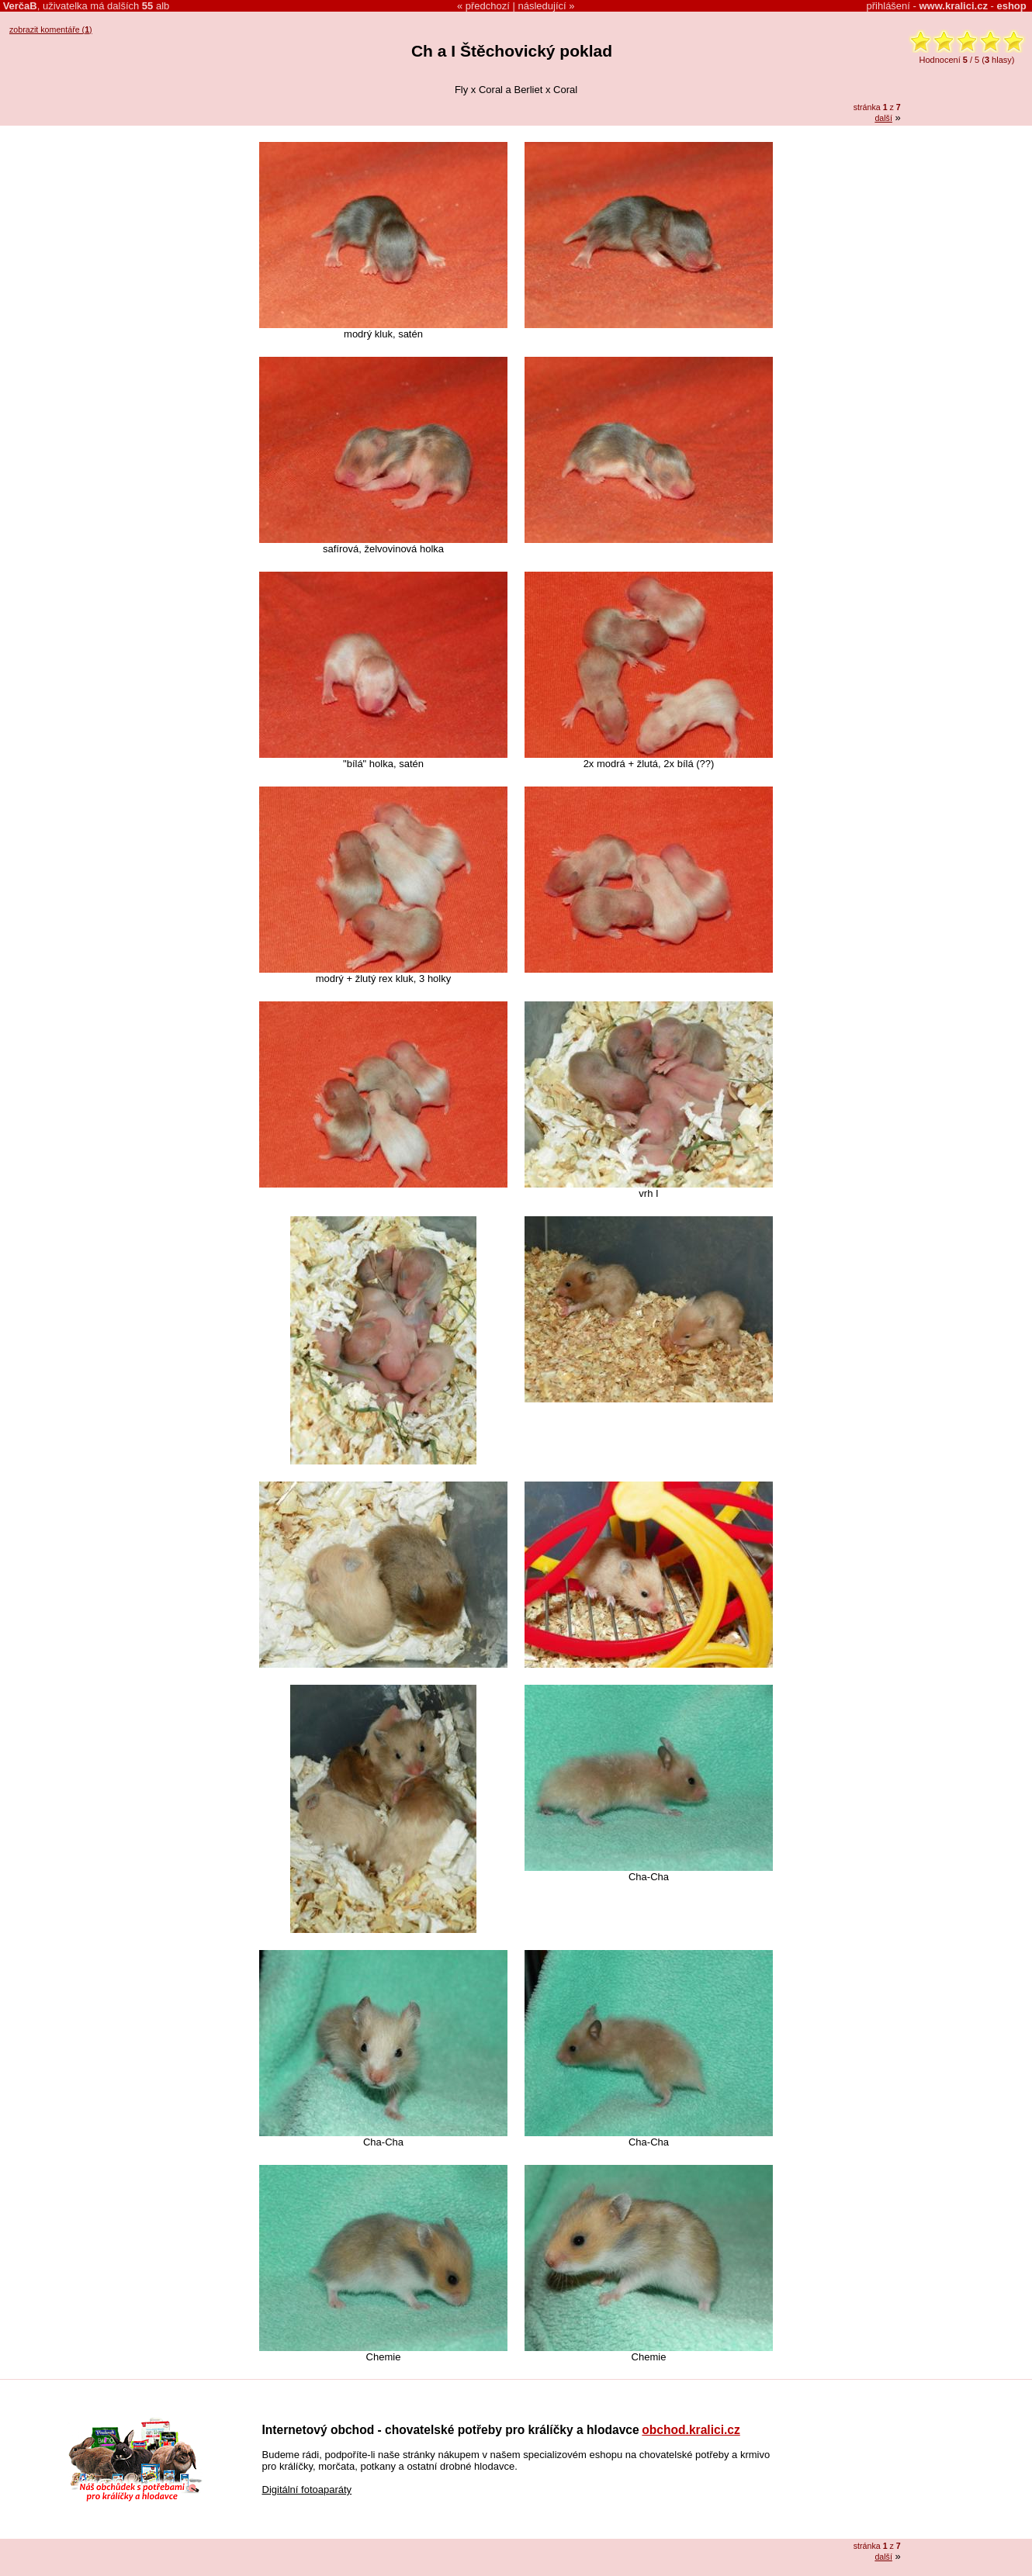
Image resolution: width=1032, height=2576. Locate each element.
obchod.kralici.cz (691, 2429)
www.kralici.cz (953, 6)
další (883, 118)
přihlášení (888, 6)
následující (542, 6)
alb (155, 6)
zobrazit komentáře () (50, 29)
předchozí (488, 6)
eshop (1011, 6)
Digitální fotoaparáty (307, 2489)
